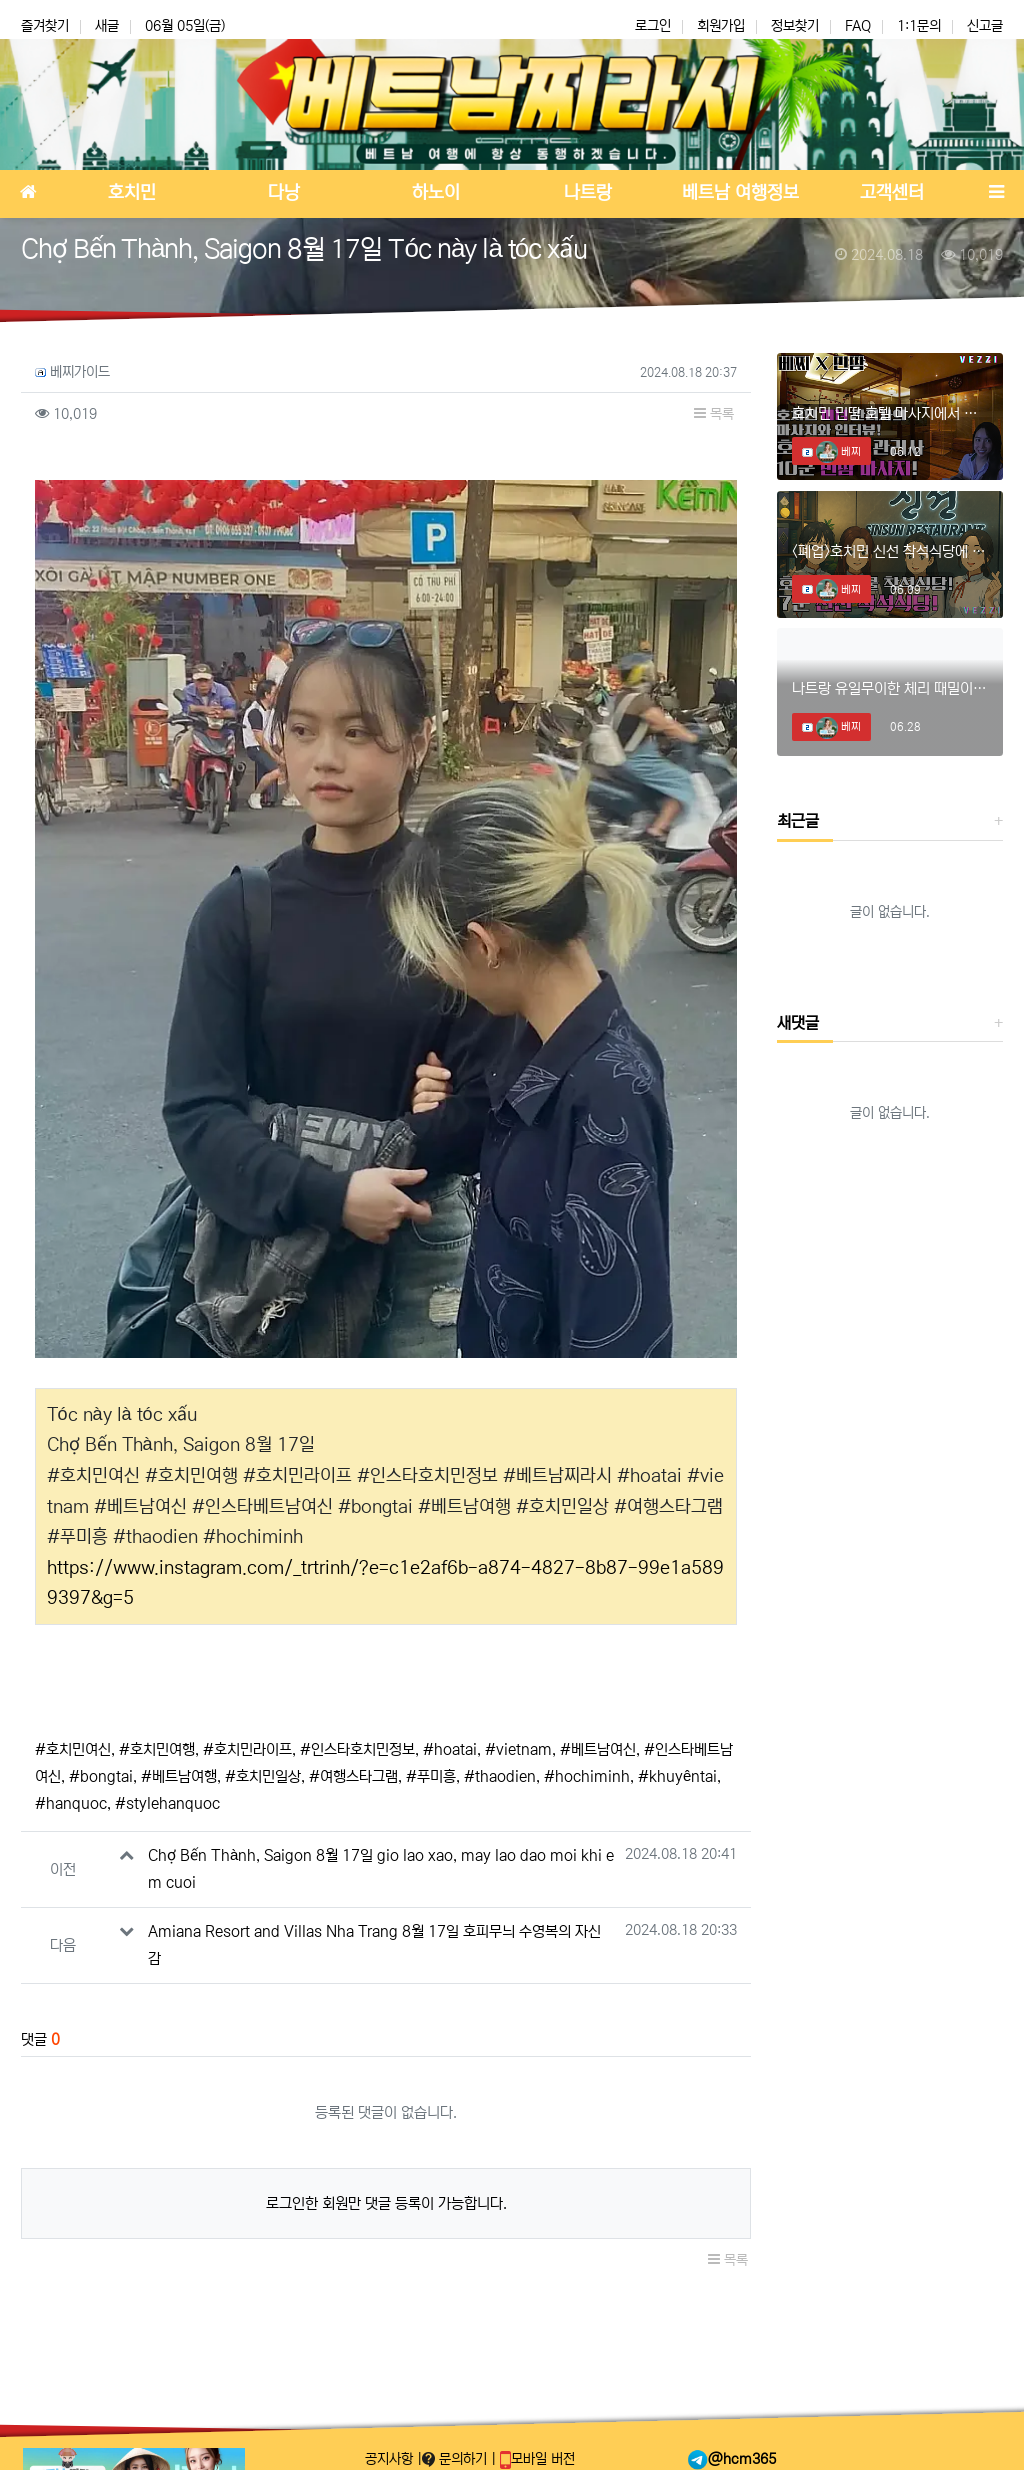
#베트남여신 (598, 1745)
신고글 (985, 26)
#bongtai (101, 1772)
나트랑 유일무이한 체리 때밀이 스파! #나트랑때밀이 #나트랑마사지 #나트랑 (890, 688)
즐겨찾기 (45, 26)
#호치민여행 (157, 1745)
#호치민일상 (263, 1772)
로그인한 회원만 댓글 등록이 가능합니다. (386, 2199)
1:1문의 (919, 26)
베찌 (838, 452)
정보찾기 (795, 26)
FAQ (858, 26)
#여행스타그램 (353, 1772)
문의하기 (456, 2459)
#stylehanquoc (167, 1799)
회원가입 (721, 26)
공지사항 (391, 2459)
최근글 (798, 821)
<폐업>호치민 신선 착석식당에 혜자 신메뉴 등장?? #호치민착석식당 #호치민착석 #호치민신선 (890, 551)
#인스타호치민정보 (357, 1745)
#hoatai (450, 1745)
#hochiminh (587, 1772)
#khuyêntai (677, 1772)
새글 (107, 26)
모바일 (537, 2459)
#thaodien (500, 1772)
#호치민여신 (73, 1745)
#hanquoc (71, 1799)
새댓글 (798, 1023)
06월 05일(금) (185, 26)
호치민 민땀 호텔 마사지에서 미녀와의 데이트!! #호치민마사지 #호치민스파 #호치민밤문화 (890, 413)
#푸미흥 (431, 1772)
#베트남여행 (179, 1772)
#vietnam (518, 1745)
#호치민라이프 (247, 1745)
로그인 (653, 26)
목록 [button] (714, 414)
